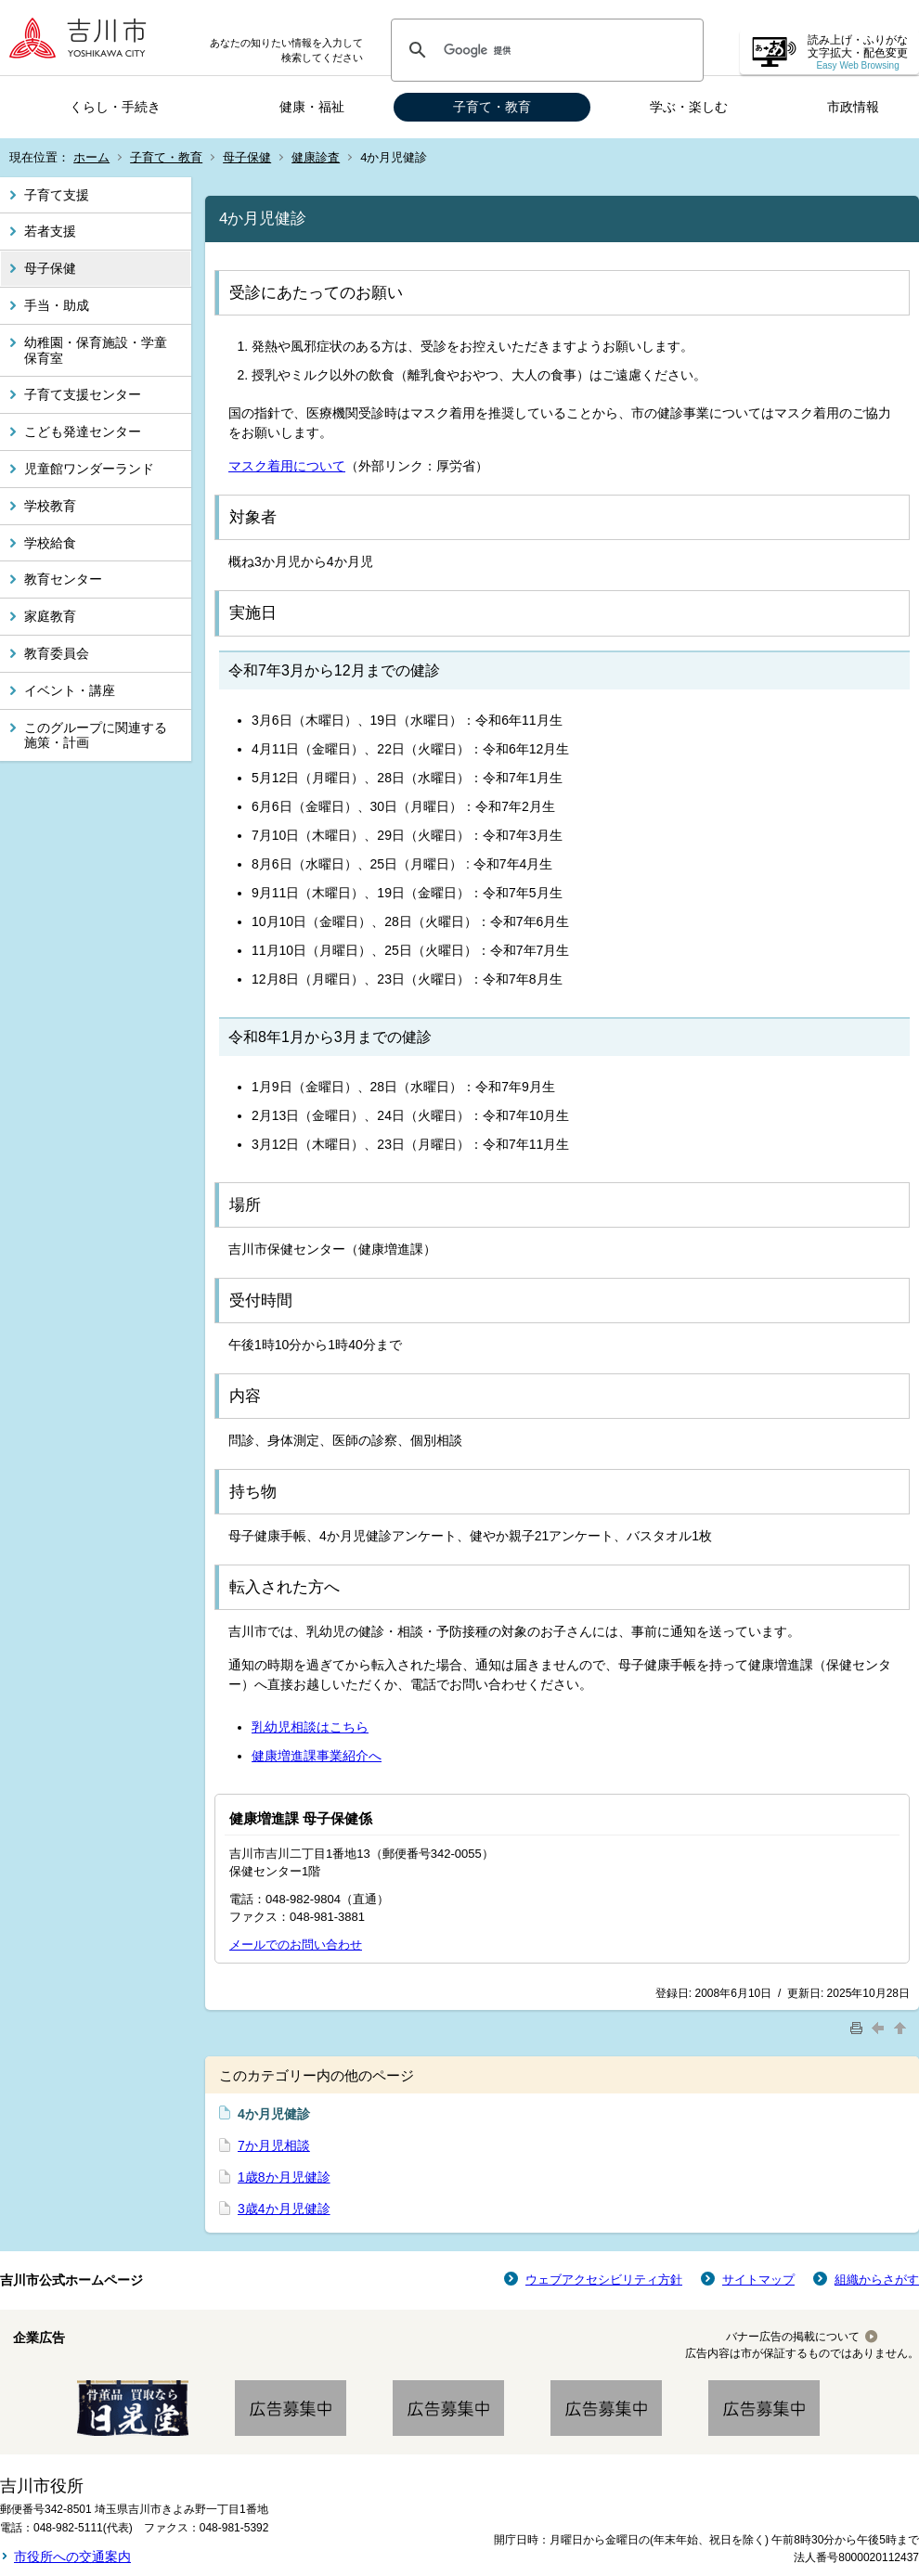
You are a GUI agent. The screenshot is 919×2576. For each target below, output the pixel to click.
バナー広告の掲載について (793, 2336)
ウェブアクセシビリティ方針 (603, 2279)
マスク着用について (286, 465)
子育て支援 (56, 194)
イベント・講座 (69, 690)
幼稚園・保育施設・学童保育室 (95, 350)
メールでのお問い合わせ (295, 1944)
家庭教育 (50, 616)
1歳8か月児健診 (284, 2177)
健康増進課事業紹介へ (317, 1755)
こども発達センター (82, 431)
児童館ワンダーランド (89, 468)
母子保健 (247, 157)
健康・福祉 (311, 106)
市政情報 (853, 106)
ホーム (91, 157)
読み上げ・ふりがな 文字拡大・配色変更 (857, 52)
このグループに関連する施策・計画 (95, 735)
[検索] (544, 50)
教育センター (63, 579)
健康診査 (315, 157)
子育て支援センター (82, 394)
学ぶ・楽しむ (689, 106)
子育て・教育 (492, 106)
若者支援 (50, 231)
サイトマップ (758, 2279)
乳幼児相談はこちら (310, 1726)
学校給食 (50, 542)
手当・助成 (56, 305)
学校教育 (50, 505)
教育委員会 (56, 653)
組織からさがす (877, 2279)
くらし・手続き (115, 106)
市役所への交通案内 (72, 2556)
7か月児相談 (274, 2145)
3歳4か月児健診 (284, 2208)
